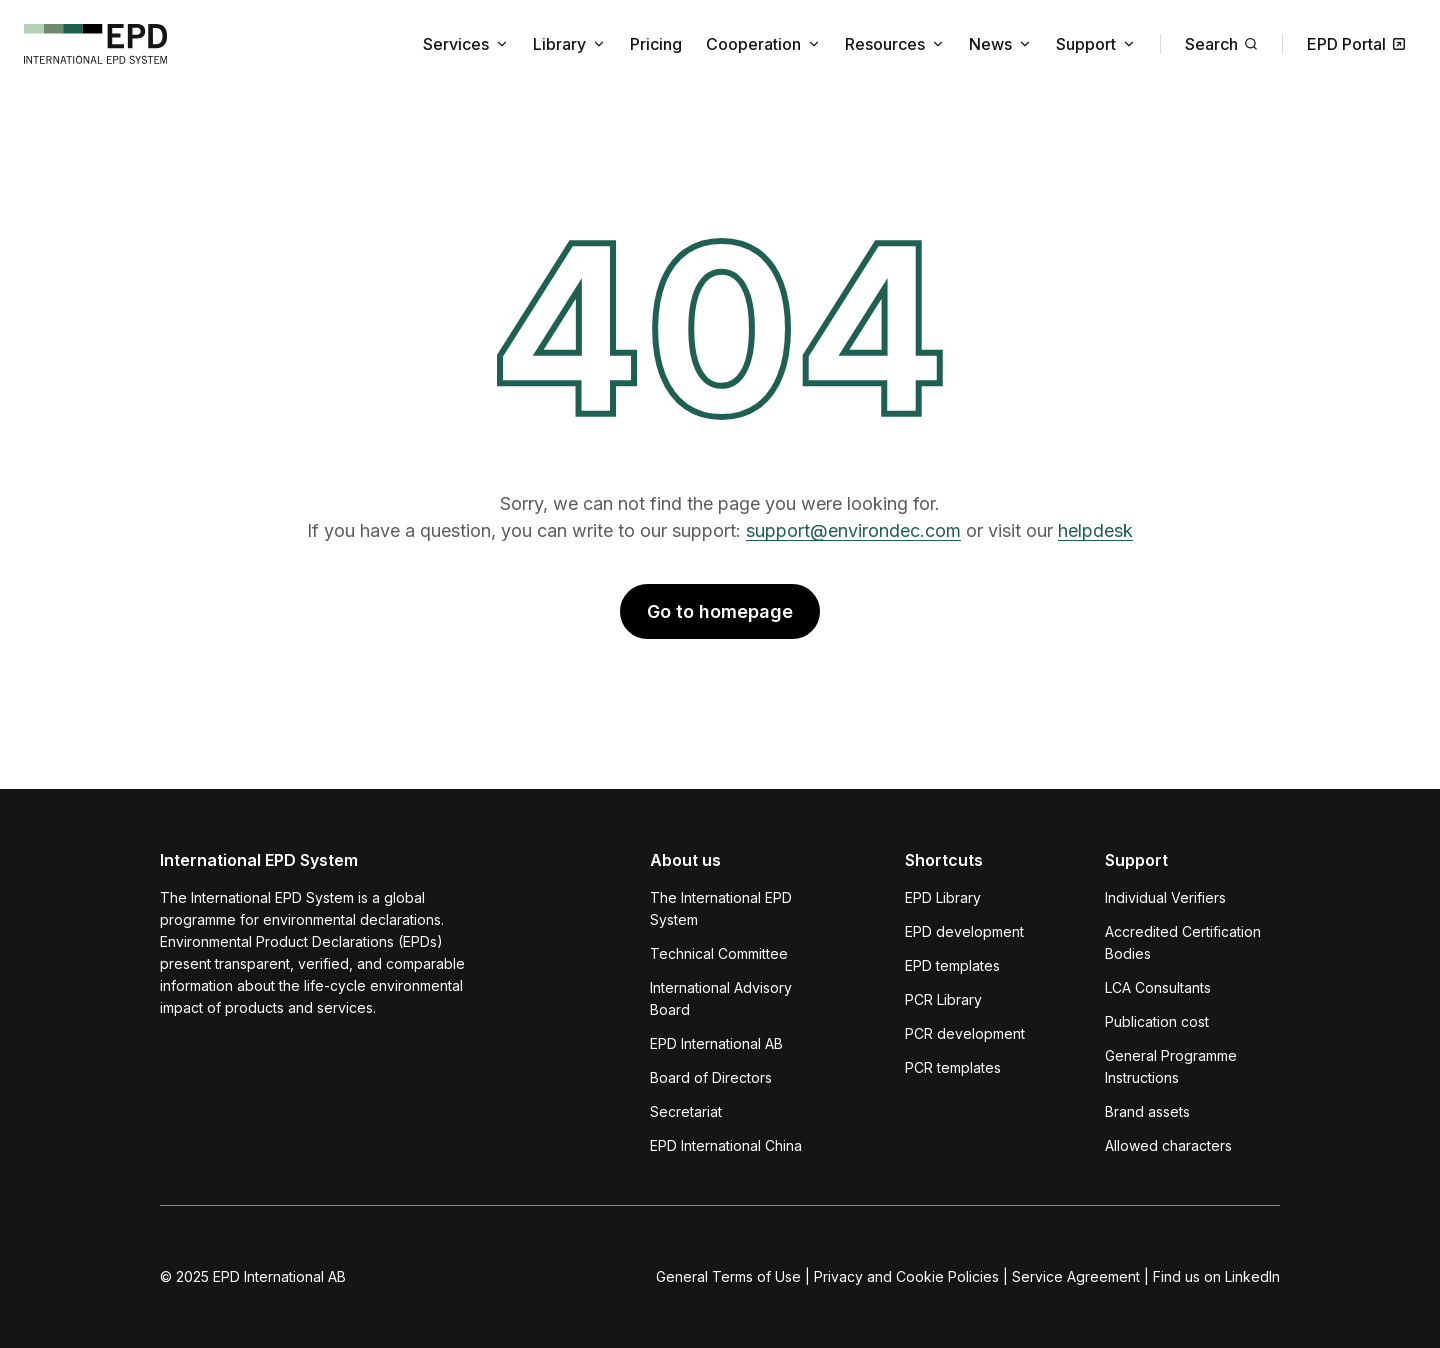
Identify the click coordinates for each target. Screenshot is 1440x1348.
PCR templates (953, 1067)
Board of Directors (711, 1077)
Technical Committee (719, 953)
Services (466, 44)
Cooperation (763, 44)
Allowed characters (1168, 1145)
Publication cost (1157, 1021)
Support (1096, 44)
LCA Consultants (1158, 987)
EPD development (964, 931)
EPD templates (952, 965)
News (1000, 44)
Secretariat (686, 1111)
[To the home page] (96, 44)
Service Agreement (1076, 1276)
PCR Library (943, 999)
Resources (895, 44)
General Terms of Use (728, 1276)
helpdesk (1095, 530)
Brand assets (1147, 1111)
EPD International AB (716, 1043)
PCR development (965, 1033)
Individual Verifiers (1165, 897)
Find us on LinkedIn (1216, 1276)
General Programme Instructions (1171, 1066)
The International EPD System (721, 908)
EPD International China (726, 1145)
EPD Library (943, 897)
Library (569, 44)
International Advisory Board (721, 998)
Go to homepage (720, 611)
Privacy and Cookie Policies (906, 1276)
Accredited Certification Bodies (1183, 942)
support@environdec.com (853, 530)
